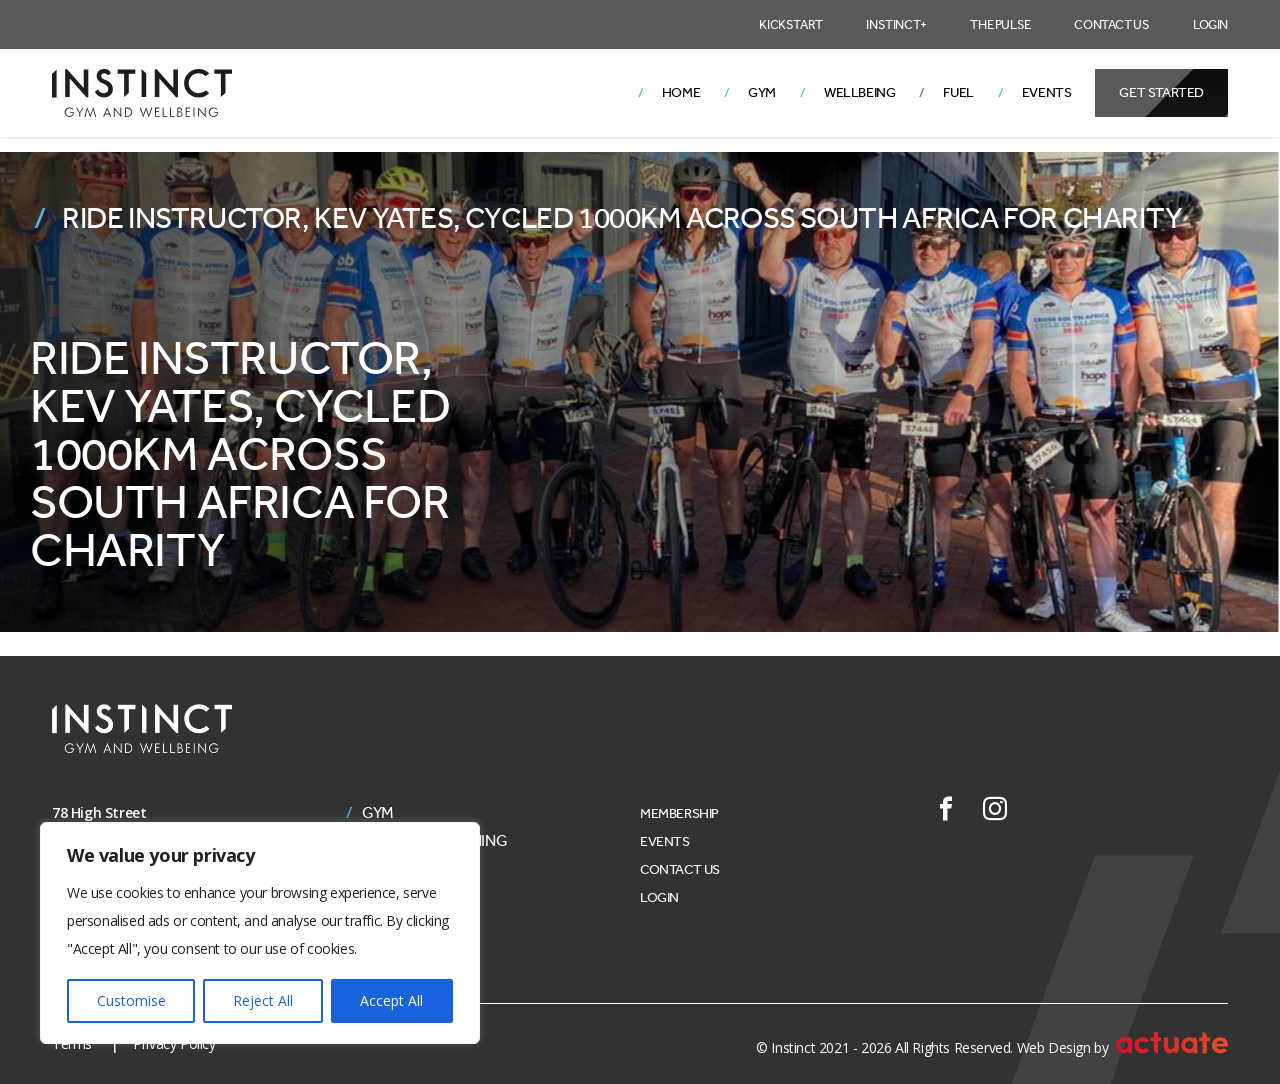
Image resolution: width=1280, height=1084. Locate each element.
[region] (260, 933)
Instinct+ (896, 24)
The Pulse (1000, 24)
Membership (679, 813)
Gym (762, 92)
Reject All (263, 1000)
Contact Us (1111, 24)
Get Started (1161, 92)
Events (1047, 92)
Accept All (391, 1000)
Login (1210, 24)
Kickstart (790, 24)
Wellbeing (859, 92)
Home (681, 92)
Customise (131, 1000)
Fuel (958, 92)
